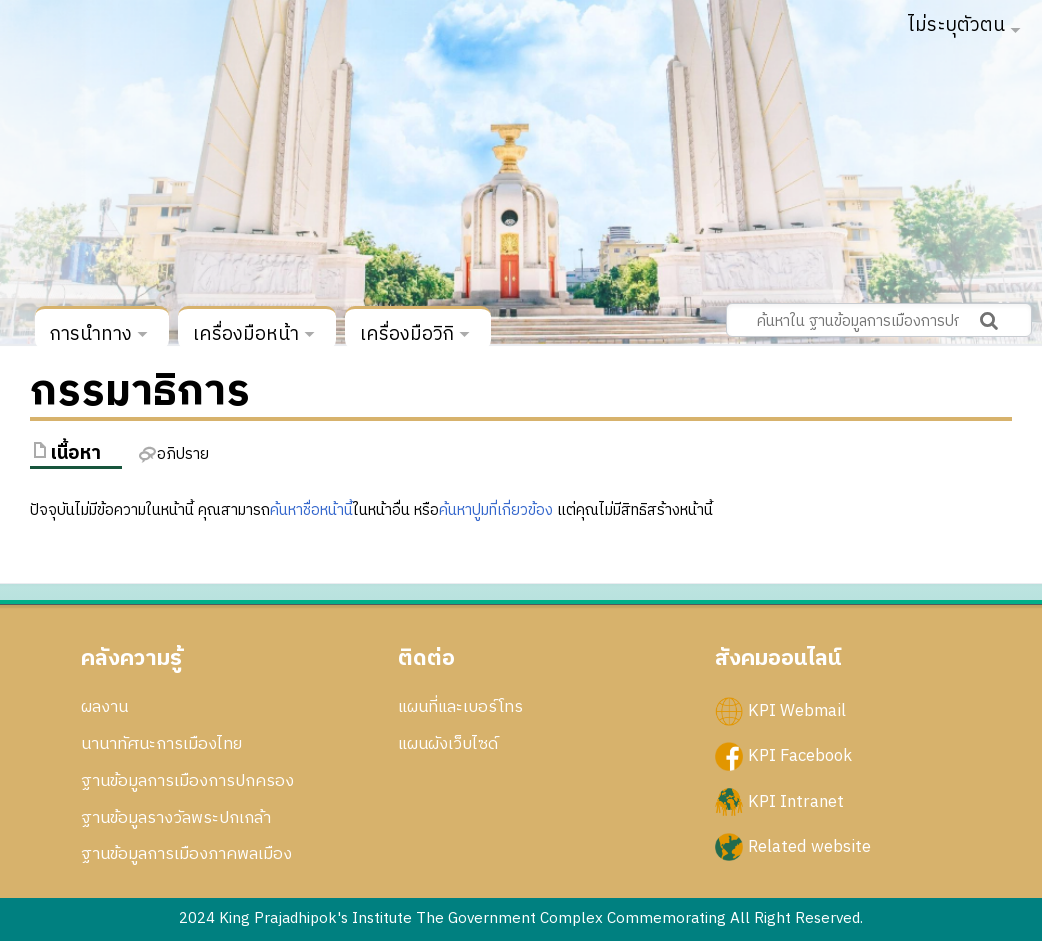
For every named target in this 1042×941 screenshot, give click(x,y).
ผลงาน (104, 707)
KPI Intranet (796, 801)
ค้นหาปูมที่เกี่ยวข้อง (496, 510)
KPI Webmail (797, 711)
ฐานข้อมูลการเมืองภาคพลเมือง (186, 854)
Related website (809, 846)
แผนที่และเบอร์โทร (460, 707)
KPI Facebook (800, 756)
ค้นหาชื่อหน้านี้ (311, 510)
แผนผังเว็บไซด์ (448, 744)
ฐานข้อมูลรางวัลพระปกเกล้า (176, 818)
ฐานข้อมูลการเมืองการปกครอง (187, 781)
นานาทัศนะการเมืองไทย (161, 744)
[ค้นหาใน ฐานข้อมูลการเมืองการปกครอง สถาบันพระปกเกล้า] (879, 320)
